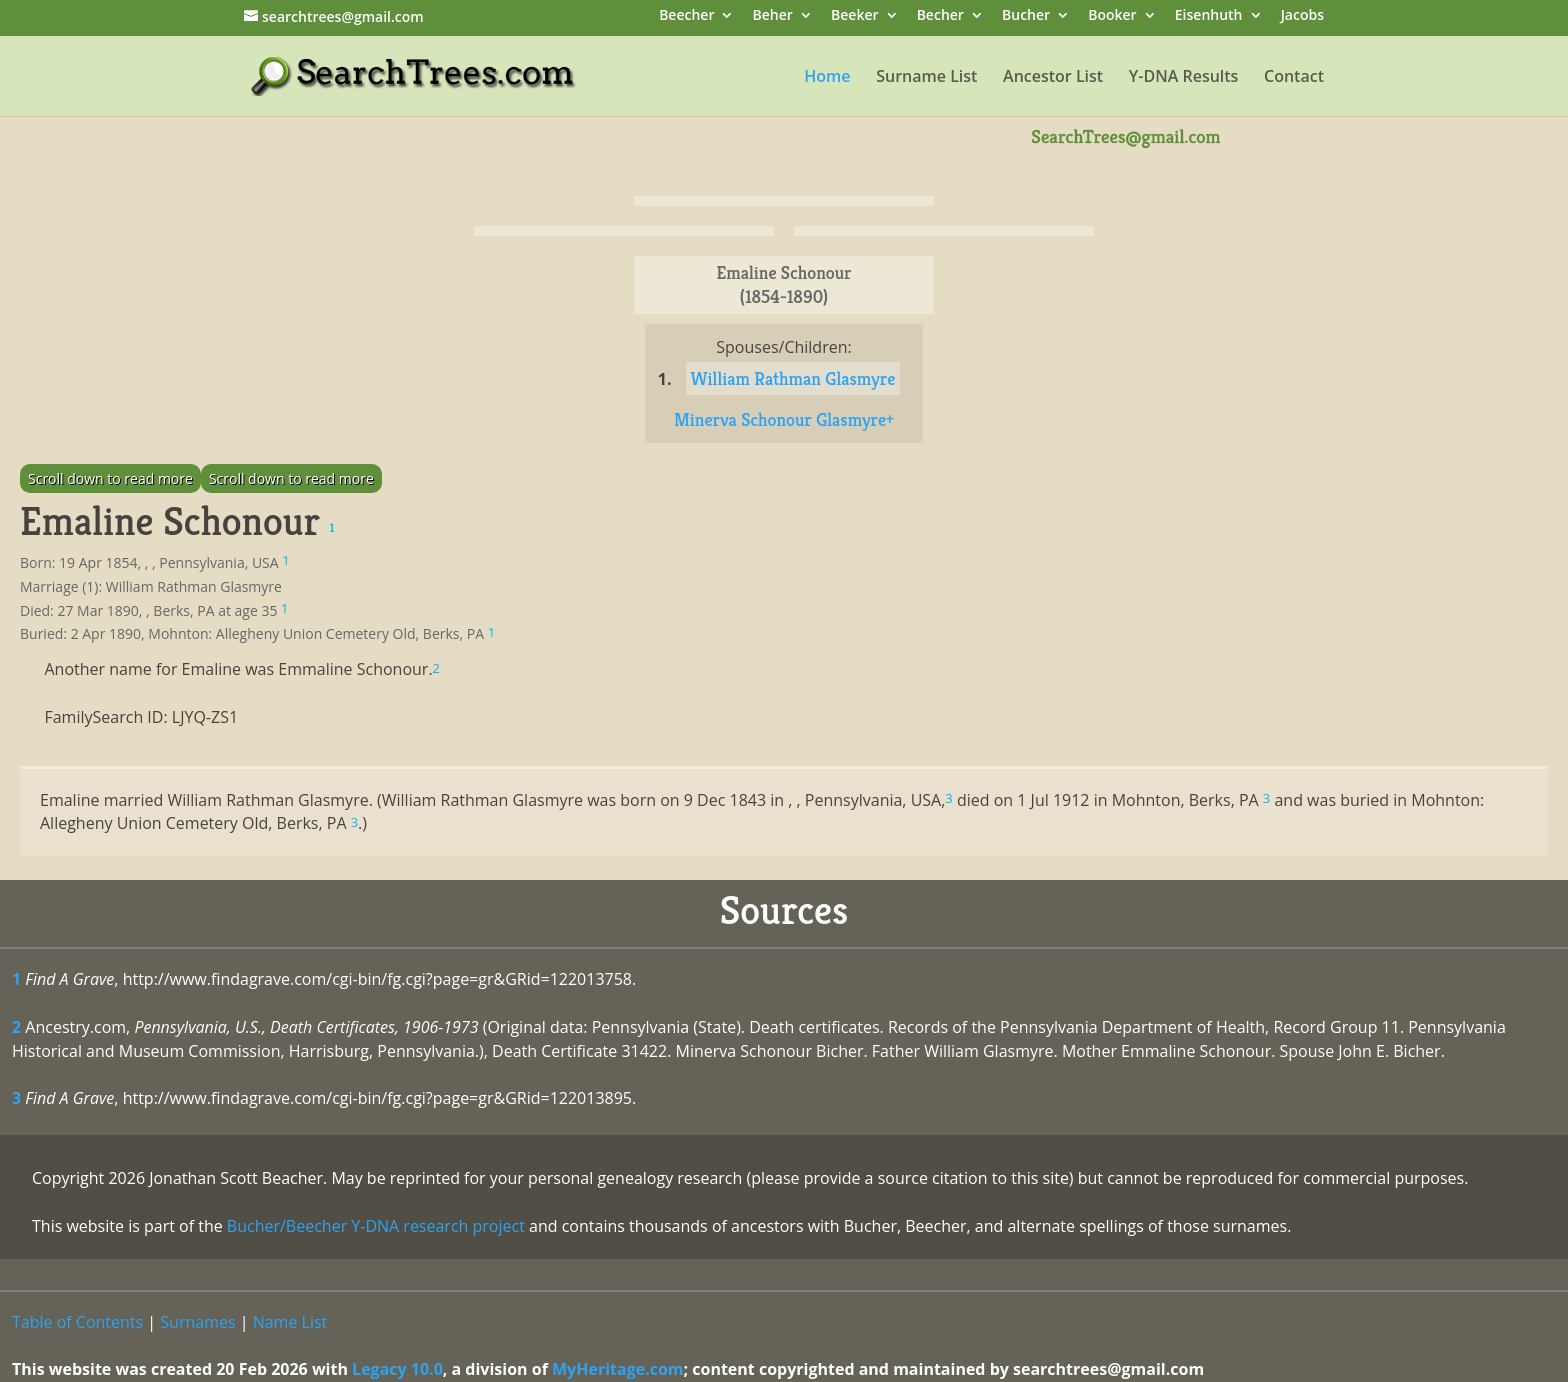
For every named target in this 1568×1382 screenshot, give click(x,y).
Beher (773, 16)
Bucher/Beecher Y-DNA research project (376, 1226)
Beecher (686, 16)
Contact (1294, 78)
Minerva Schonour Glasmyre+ (784, 419)
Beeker (855, 16)
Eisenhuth (1209, 16)
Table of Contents (77, 1322)
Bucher (1026, 16)
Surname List (926, 78)
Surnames (197, 1322)
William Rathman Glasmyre (793, 378)
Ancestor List (1053, 78)
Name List (290, 1322)
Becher (940, 16)
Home (827, 78)
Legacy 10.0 (397, 1369)
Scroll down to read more (110, 478)
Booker (1112, 16)
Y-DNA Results (1184, 78)
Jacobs (1302, 16)
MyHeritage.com (618, 1369)
